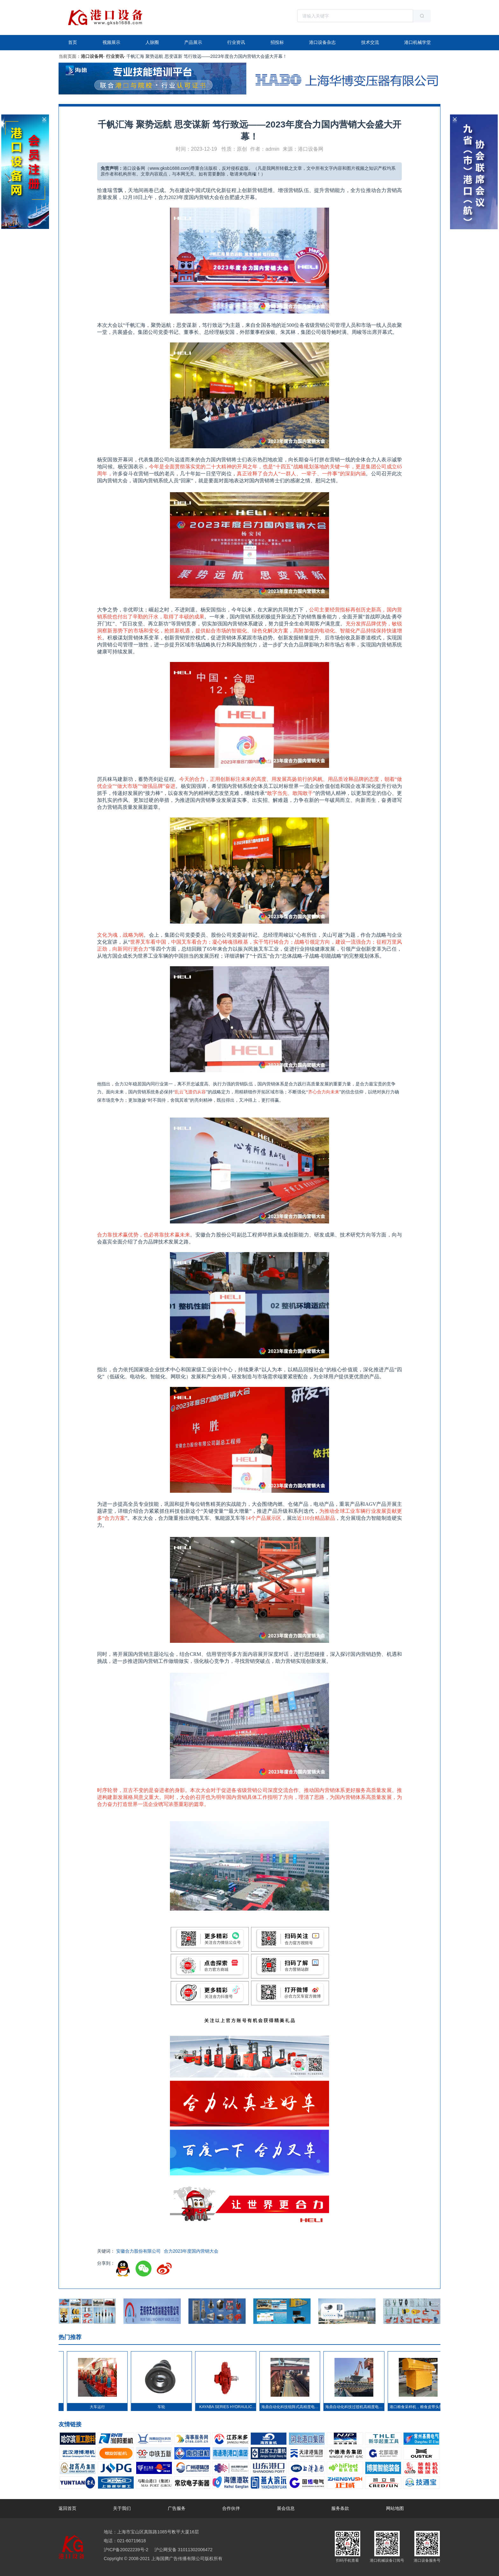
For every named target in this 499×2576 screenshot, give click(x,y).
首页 (72, 42)
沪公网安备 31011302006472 (183, 2549)
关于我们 (122, 2508)
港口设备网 (92, 56)
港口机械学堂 (417, 42)
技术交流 (370, 42)
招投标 (277, 42)
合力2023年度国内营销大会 (191, 2251)
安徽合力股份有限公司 (138, 2251)
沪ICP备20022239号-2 (126, 2549)
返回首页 (67, 2508)
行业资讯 (236, 42)
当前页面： (70, 56)
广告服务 (177, 2508)
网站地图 (395, 2508)
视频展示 (111, 42)
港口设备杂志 (322, 42)
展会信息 (286, 2508)
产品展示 (193, 42)
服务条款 (340, 2508)
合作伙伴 (231, 2508)
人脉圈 (152, 42)
